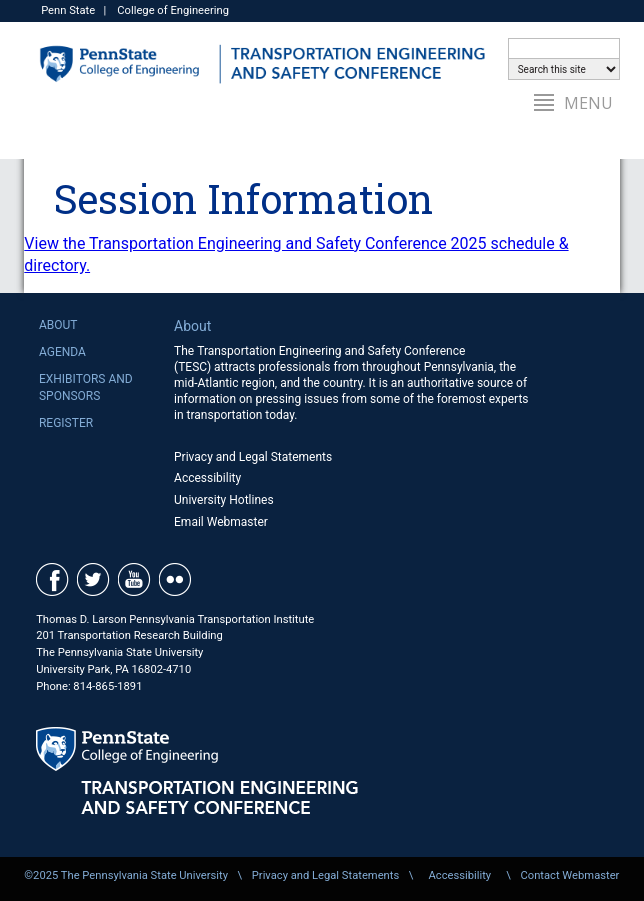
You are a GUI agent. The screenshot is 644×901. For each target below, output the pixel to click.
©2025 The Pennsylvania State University (126, 875)
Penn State (68, 10)
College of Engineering (173, 10)
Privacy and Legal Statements (253, 457)
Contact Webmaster (569, 875)
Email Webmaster (221, 522)
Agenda (62, 352)
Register (66, 423)
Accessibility (207, 478)
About (58, 325)
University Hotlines (224, 500)
